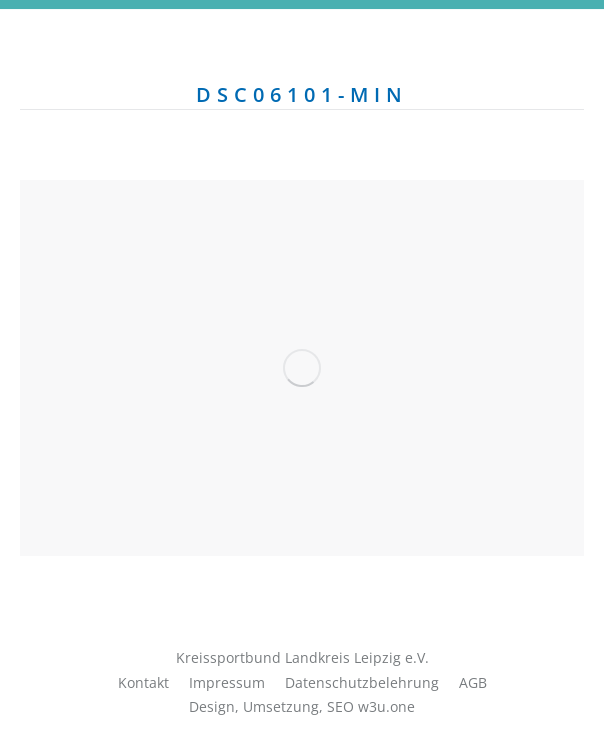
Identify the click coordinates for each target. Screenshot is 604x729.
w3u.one (386, 706)
